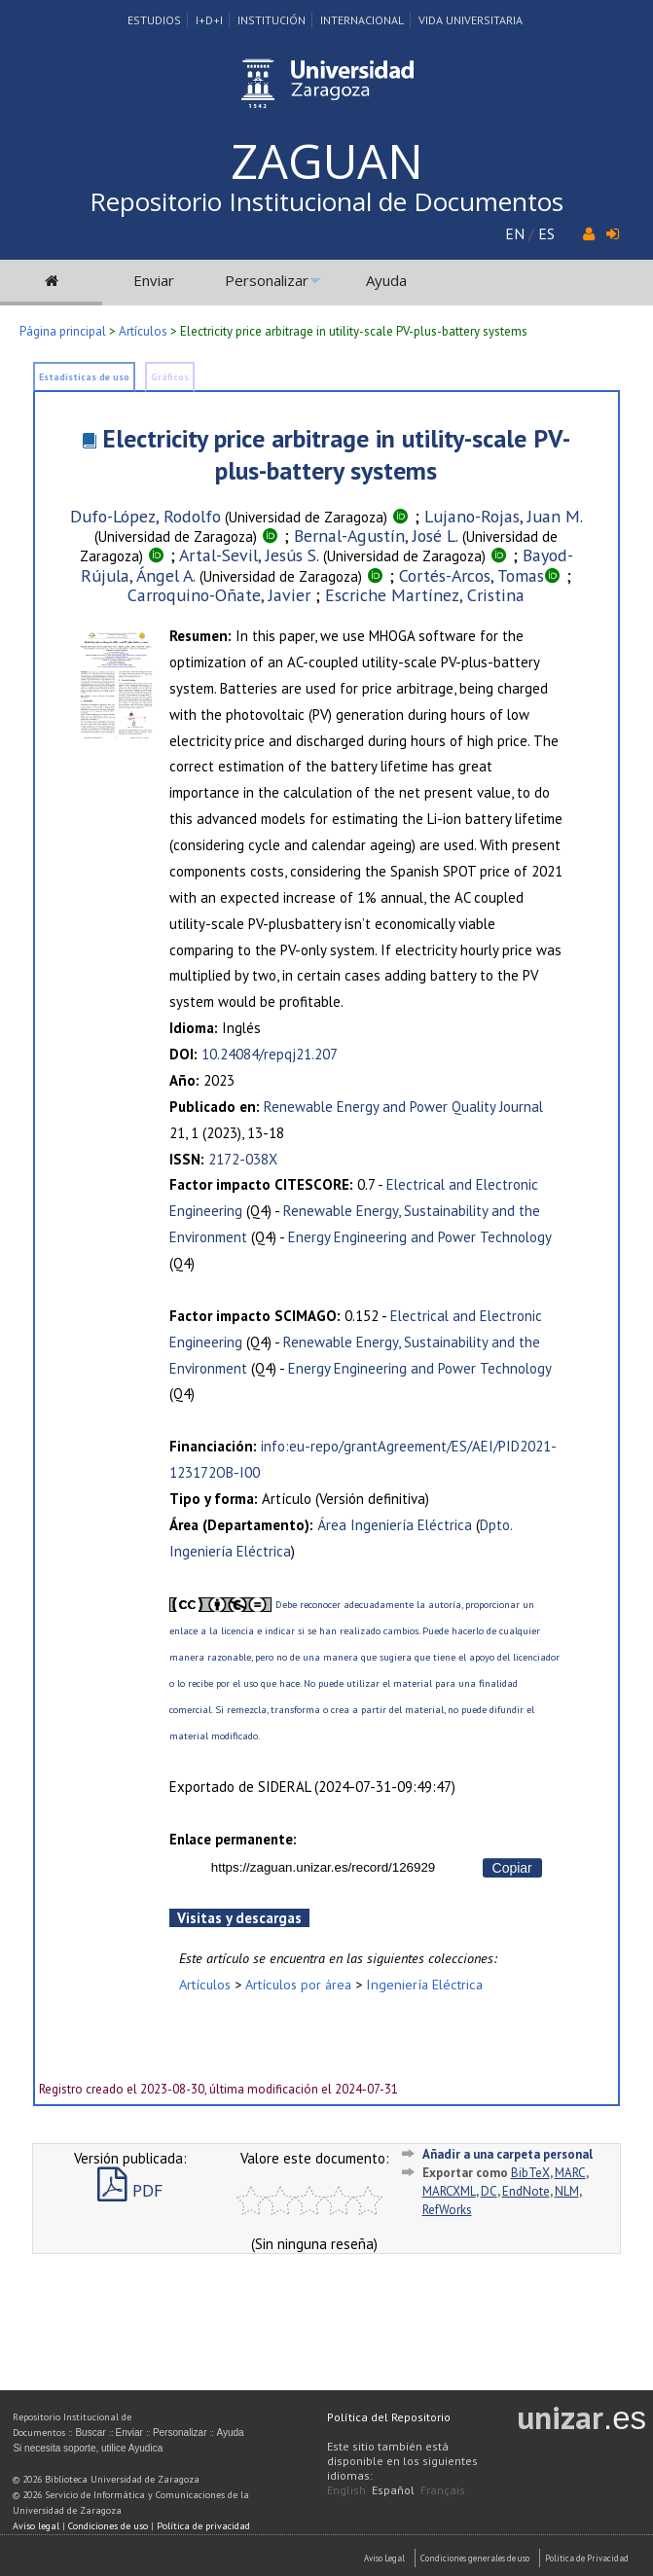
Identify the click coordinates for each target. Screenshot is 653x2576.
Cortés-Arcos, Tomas (471, 575)
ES (546, 233)
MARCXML (449, 2191)
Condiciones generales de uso (474, 2558)
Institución (271, 20)
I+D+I (209, 20)
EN (515, 233)
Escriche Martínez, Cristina (425, 595)
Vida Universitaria (470, 20)
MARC (570, 2173)
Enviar (153, 280)
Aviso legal (36, 2526)
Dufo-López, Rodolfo (145, 516)
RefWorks (447, 2209)
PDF (130, 2190)
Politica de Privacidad (587, 2558)
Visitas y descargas (239, 1918)
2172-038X (242, 1159)
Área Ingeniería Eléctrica (394, 1525)
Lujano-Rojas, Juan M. (503, 516)
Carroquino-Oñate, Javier (218, 595)
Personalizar (266, 280)
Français (442, 2490)
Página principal (62, 331)
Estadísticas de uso (84, 377)
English (346, 2490)
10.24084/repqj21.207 (269, 1054)
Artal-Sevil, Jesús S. (249, 555)
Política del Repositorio (389, 2417)
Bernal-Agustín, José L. (376, 535)
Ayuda (386, 280)
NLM (567, 2191)
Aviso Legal (384, 2558)
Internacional (362, 20)
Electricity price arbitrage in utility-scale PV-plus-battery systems (336, 454)
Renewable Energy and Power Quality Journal (403, 1106)
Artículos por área (298, 1984)
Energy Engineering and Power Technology (419, 1237)
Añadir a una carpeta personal (507, 2154)
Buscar (90, 2432)
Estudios (154, 20)
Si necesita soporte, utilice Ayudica (88, 2448)
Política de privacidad (203, 2526)
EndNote (526, 2191)
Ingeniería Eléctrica (424, 1984)
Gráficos (170, 377)
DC (489, 2191)
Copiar (512, 1868)
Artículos (143, 331)
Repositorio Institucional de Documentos (326, 201)
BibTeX (530, 2173)
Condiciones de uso (108, 2526)
